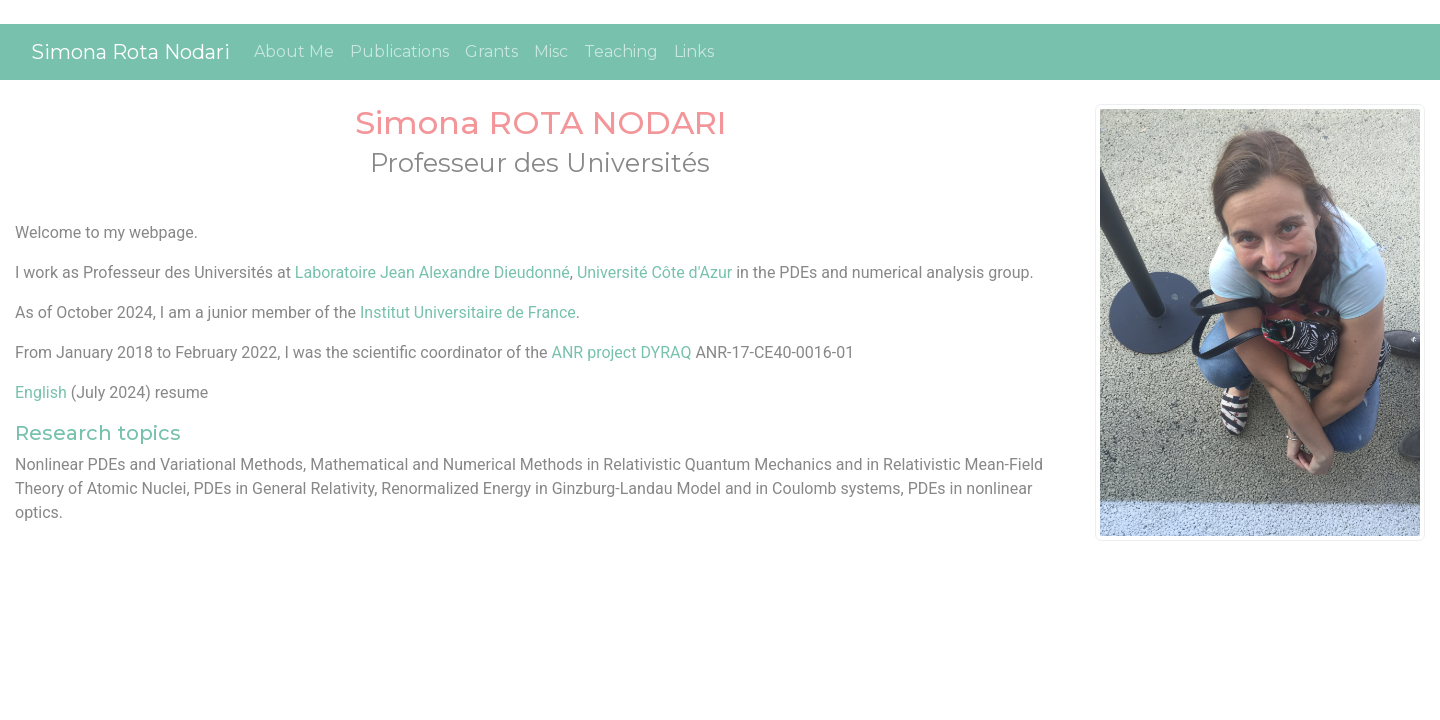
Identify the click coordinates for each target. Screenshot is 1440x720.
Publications (399, 51)
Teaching (621, 51)
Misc (551, 51)
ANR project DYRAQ (623, 352)
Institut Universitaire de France (468, 312)
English (41, 392)
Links (694, 51)
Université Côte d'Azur (654, 272)
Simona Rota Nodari (130, 52)
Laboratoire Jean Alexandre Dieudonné (432, 272)
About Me (294, 51)
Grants (491, 51)
